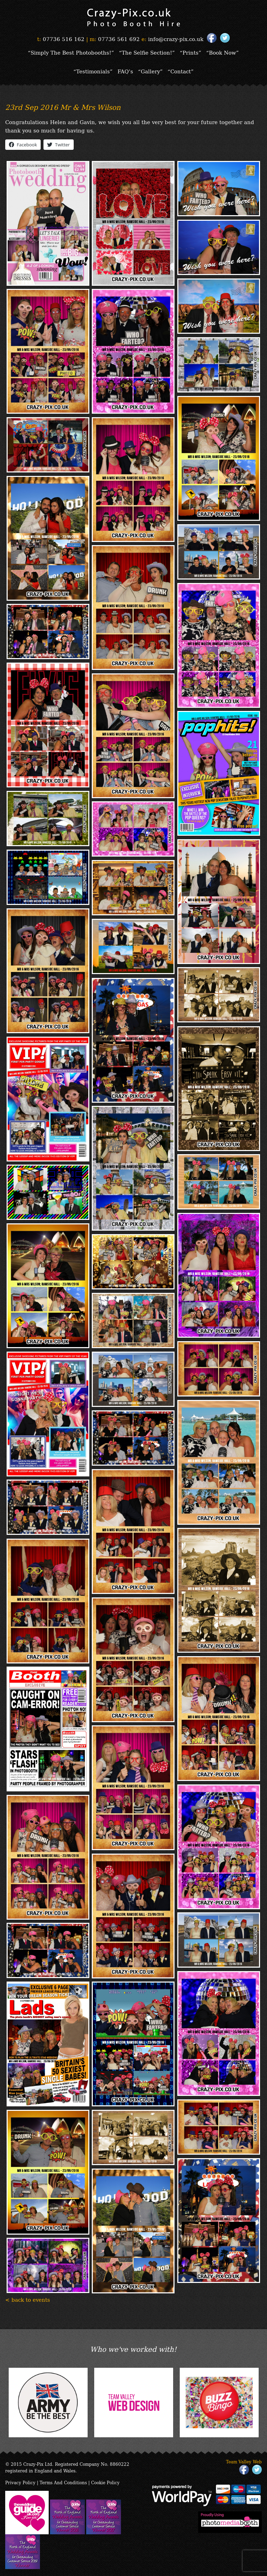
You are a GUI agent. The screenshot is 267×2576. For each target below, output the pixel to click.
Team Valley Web (244, 2461)
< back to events (27, 2299)
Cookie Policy (105, 2482)
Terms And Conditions (63, 2482)
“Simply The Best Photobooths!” (71, 52)
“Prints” (190, 52)
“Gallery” (150, 71)
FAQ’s (125, 71)
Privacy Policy (20, 2482)
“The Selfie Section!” (147, 52)
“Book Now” (222, 52)
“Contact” (181, 71)
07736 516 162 (63, 38)
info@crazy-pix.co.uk (175, 38)
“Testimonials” (93, 71)
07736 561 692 (119, 38)
